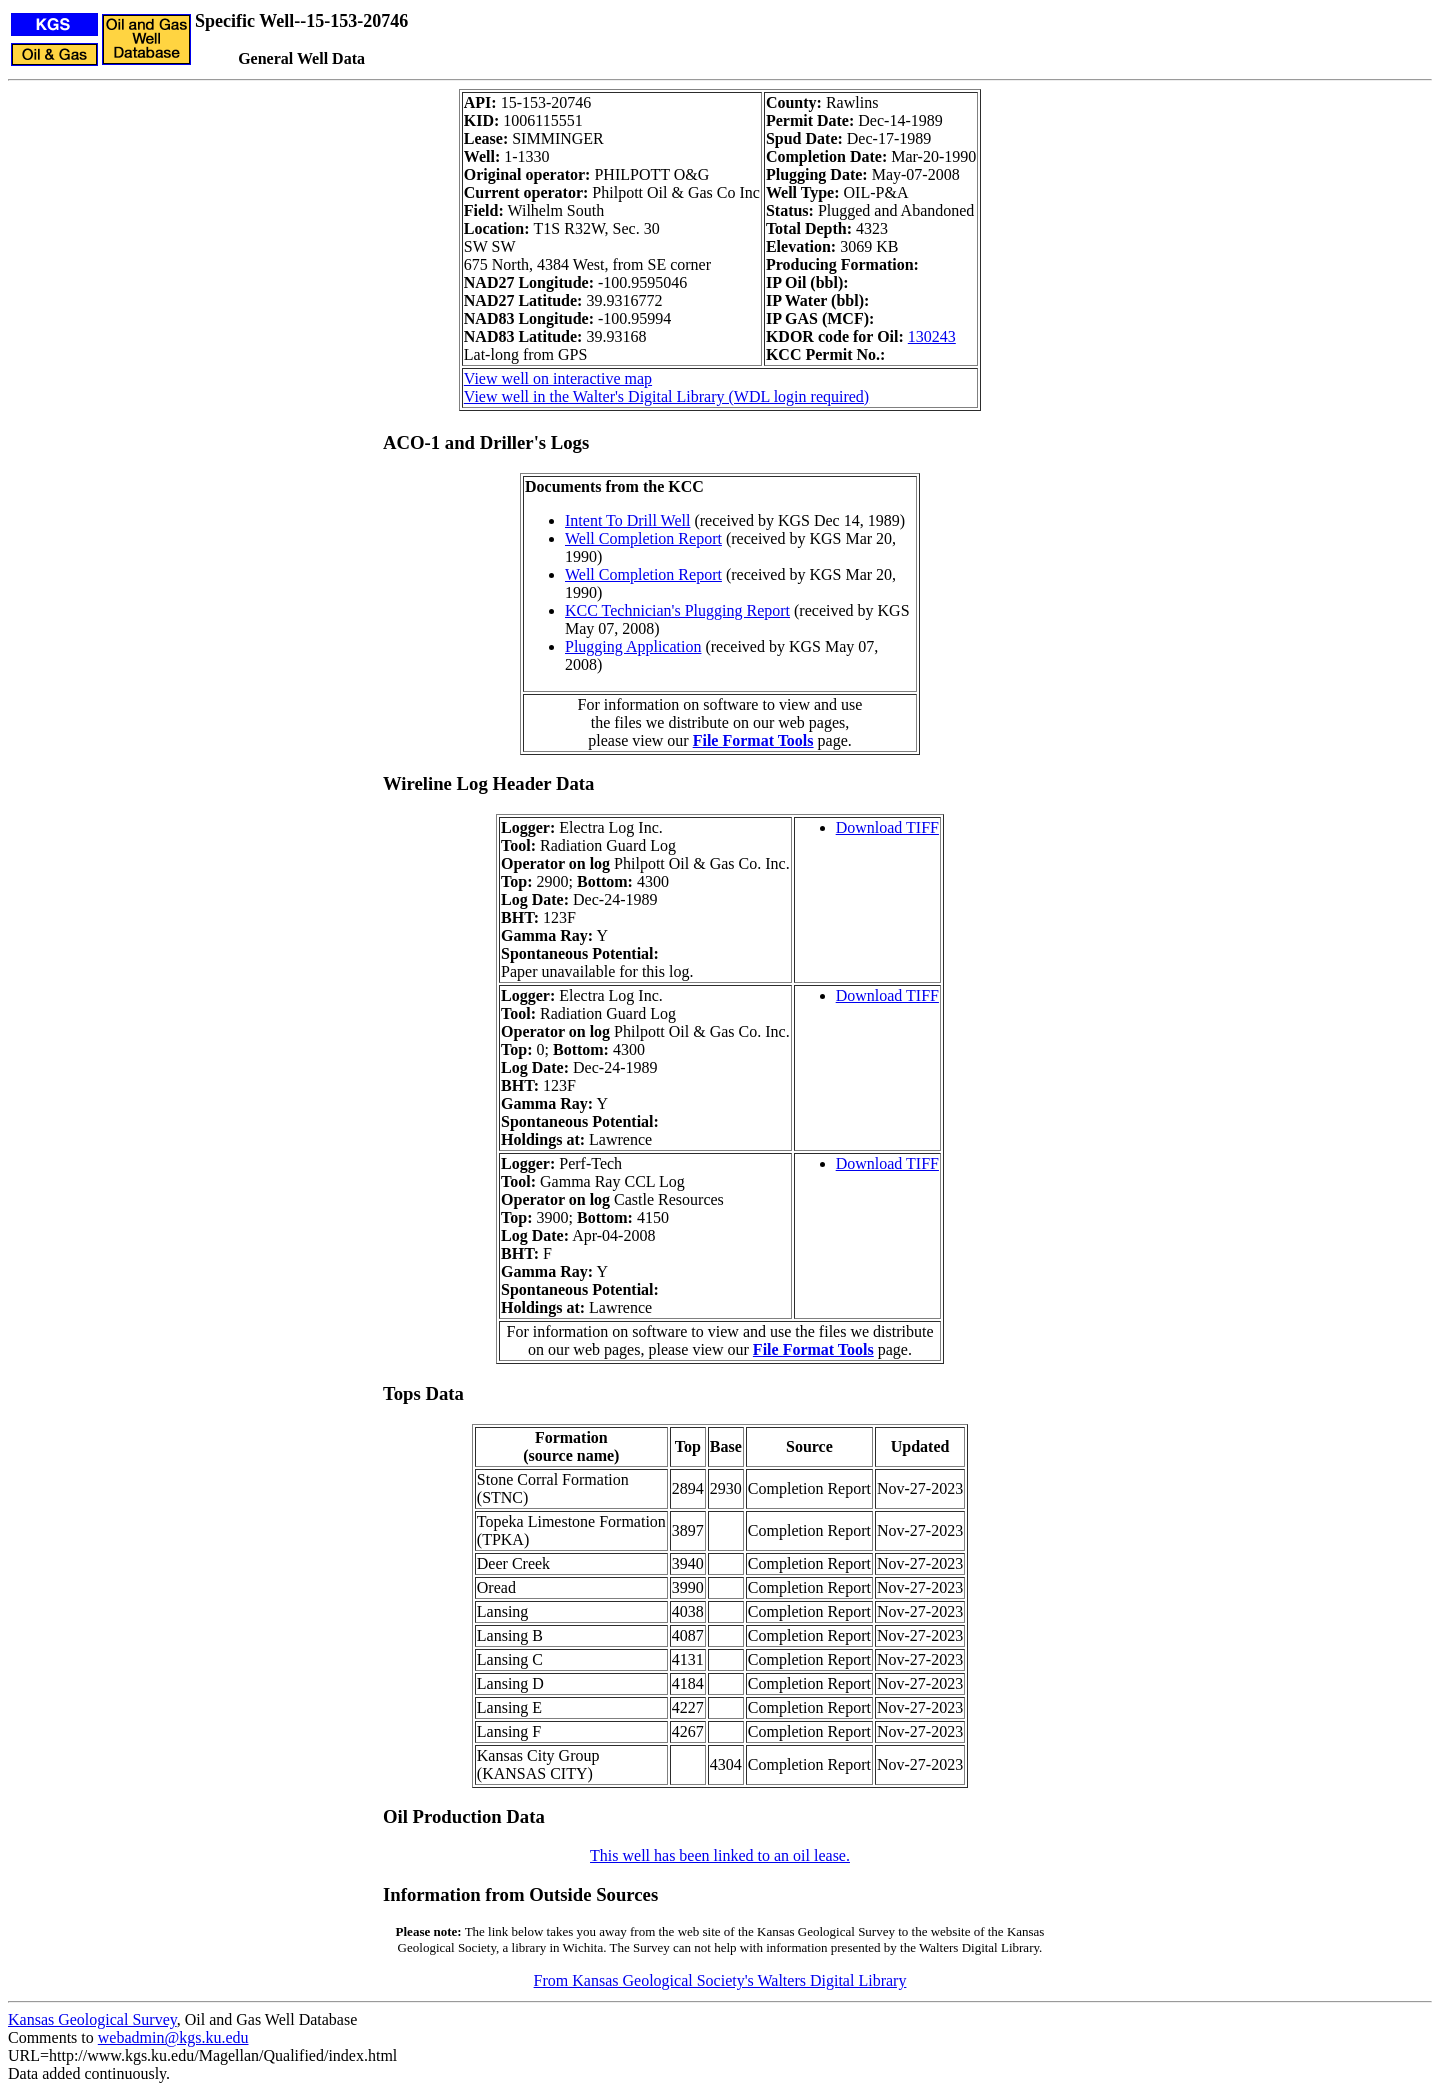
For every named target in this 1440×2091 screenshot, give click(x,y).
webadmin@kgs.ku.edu (173, 2037)
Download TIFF (887, 827)
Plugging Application (633, 646)
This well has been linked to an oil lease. (720, 1855)
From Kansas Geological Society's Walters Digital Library (720, 1980)
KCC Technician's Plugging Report (677, 610)
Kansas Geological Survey (92, 2019)
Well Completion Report (643, 538)
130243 (932, 336)
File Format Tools (753, 740)
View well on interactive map (558, 378)
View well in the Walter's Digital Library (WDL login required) (666, 396)
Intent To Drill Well (627, 520)
